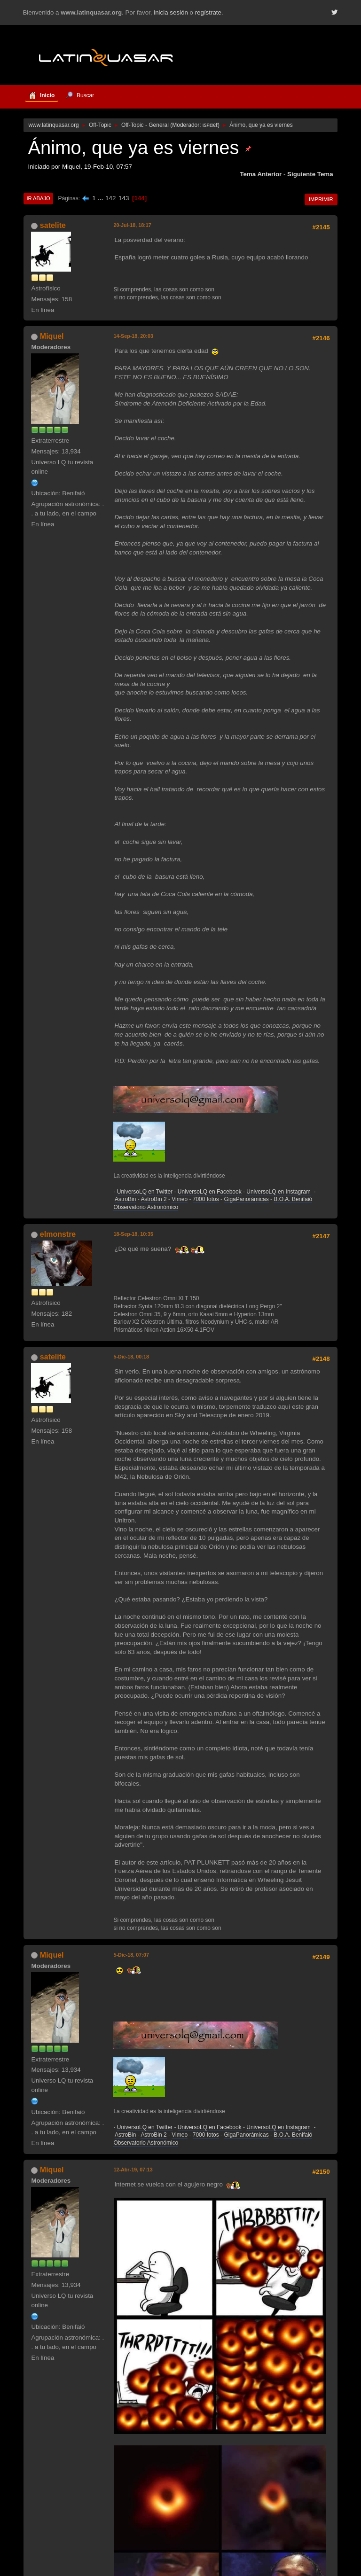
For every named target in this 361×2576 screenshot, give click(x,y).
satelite (53, 225)
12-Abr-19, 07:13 (132, 2169)
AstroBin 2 (153, 1199)
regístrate (208, 12)
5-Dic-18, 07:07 (131, 1955)
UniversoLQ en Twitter (145, 1191)
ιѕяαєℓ (210, 125)
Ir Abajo (38, 198)
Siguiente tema (310, 174)
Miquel (52, 336)
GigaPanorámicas (246, 1199)
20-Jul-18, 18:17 (132, 225)
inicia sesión (171, 12)
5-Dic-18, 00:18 (131, 1356)
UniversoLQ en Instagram (278, 1191)
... (101, 198)
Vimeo (180, 1199)
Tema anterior (261, 174)
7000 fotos (206, 1199)
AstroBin (125, 1199)
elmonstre (58, 1234)
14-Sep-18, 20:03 (133, 336)
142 (110, 198)
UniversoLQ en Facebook (210, 1191)
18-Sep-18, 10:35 (133, 1234)
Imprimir (321, 199)
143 (123, 198)
